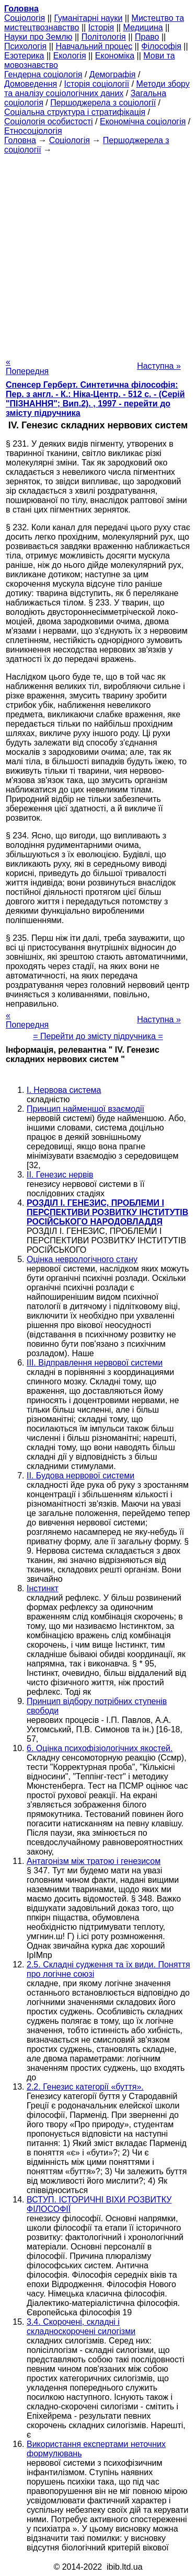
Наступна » (159, 366)
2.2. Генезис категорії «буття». (85, 2086)
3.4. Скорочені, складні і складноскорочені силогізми (81, 2326)
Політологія (104, 36)
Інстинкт (43, 1588)
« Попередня (27, 366)
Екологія (69, 55)
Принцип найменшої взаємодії (85, 1108)
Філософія (161, 46)
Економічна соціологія (143, 121)
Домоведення (30, 83)
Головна (20, 140)
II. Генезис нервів (60, 1174)
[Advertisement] (98, 253)
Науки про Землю (38, 36)
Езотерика (24, 55)
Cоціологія (24, 18)
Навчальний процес (93, 46)
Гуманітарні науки (88, 18)
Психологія (25, 46)
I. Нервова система (64, 1090)
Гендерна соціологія (43, 74)
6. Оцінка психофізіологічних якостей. (100, 1748)
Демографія (112, 74)
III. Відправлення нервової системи (95, 1362)
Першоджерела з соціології (103, 102)
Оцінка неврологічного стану (82, 1259)
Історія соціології (97, 83)
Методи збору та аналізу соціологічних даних (97, 88)
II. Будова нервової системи (80, 1475)
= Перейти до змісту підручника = (98, 1036)
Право (147, 36)
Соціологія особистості (48, 121)
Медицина (143, 27)
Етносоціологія (33, 130)
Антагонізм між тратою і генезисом (93, 1861)
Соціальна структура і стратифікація (74, 112)
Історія (101, 27)
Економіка (114, 55)
